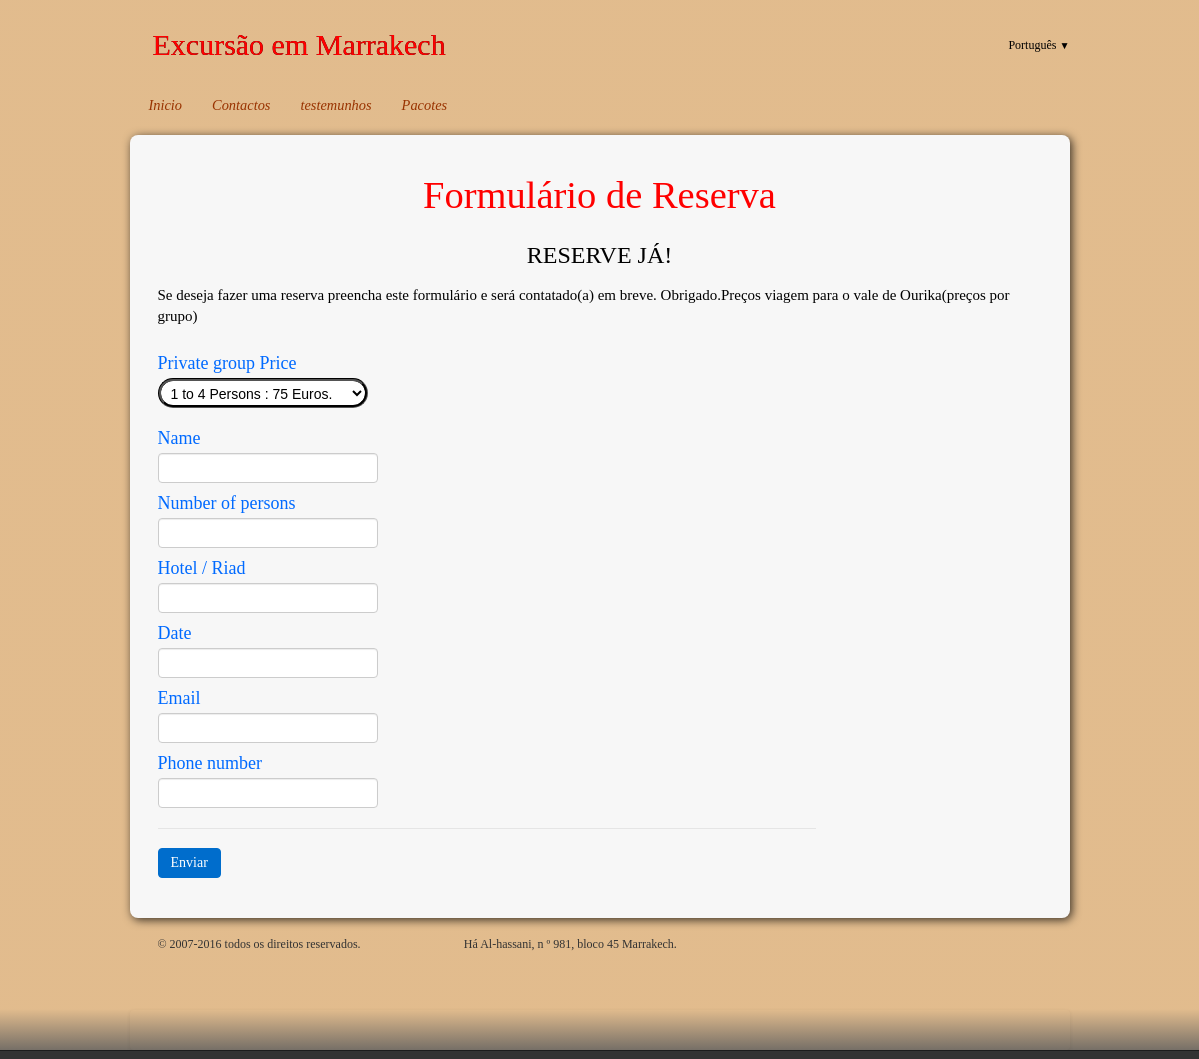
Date (175, 633)
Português (1038, 45)
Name (179, 438)
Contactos (241, 105)
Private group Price (227, 363)
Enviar (189, 862)
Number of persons (227, 503)
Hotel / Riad (202, 568)
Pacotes (425, 105)
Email (179, 698)
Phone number (210, 763)
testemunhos (335, 105)
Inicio (166, 105)
